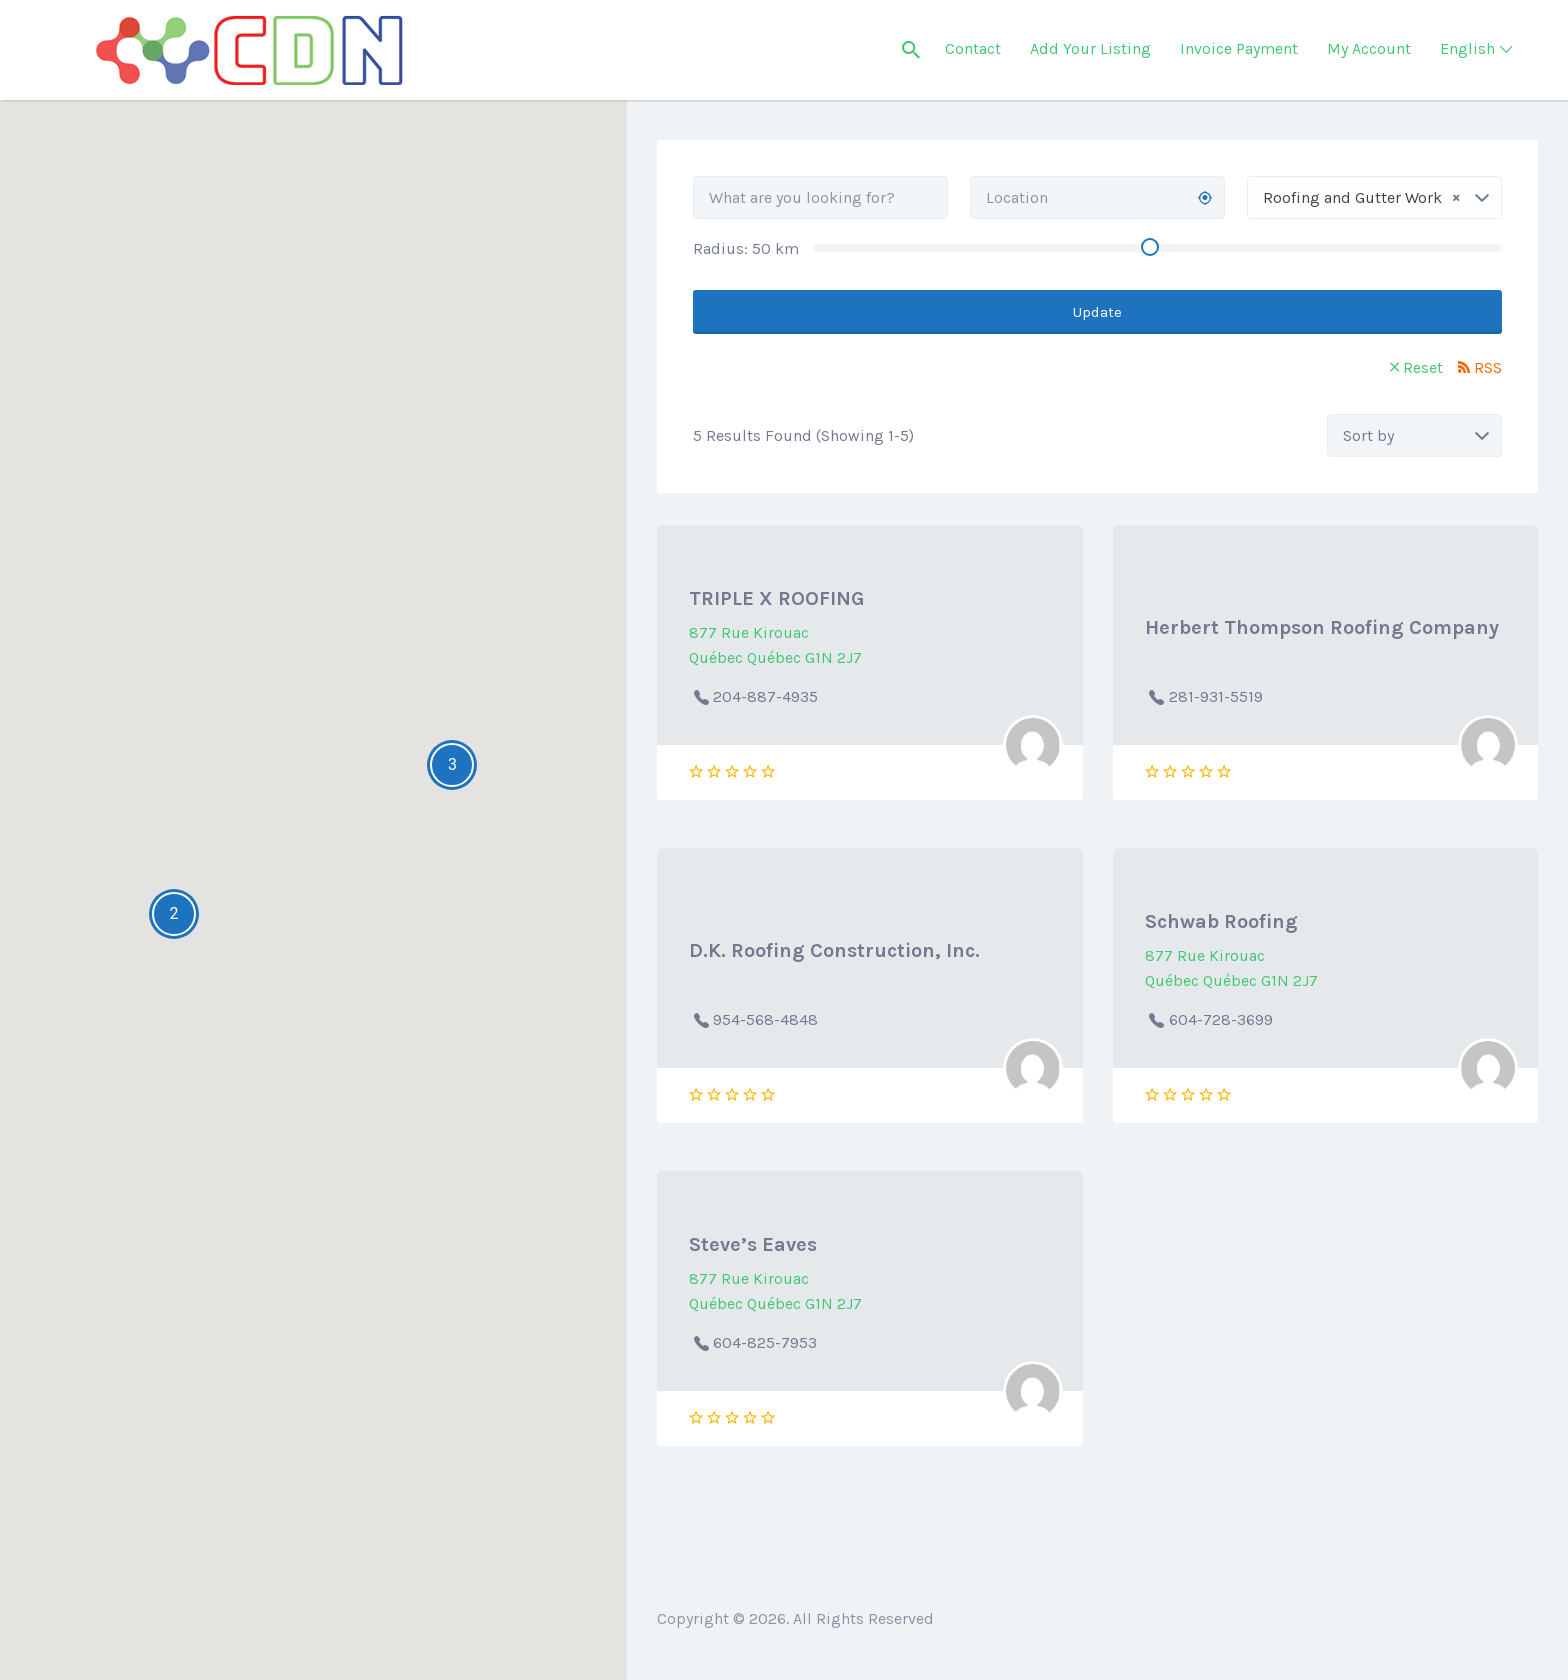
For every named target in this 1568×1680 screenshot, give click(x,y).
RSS (1488, 367)
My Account (1369, 48)
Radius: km (746, 248)
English (1467, 48)
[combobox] (1374, 197)
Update (1097, 312)
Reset (1423, 367)
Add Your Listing (1090, 48)
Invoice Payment (1239, 48)
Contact (973, 48)
